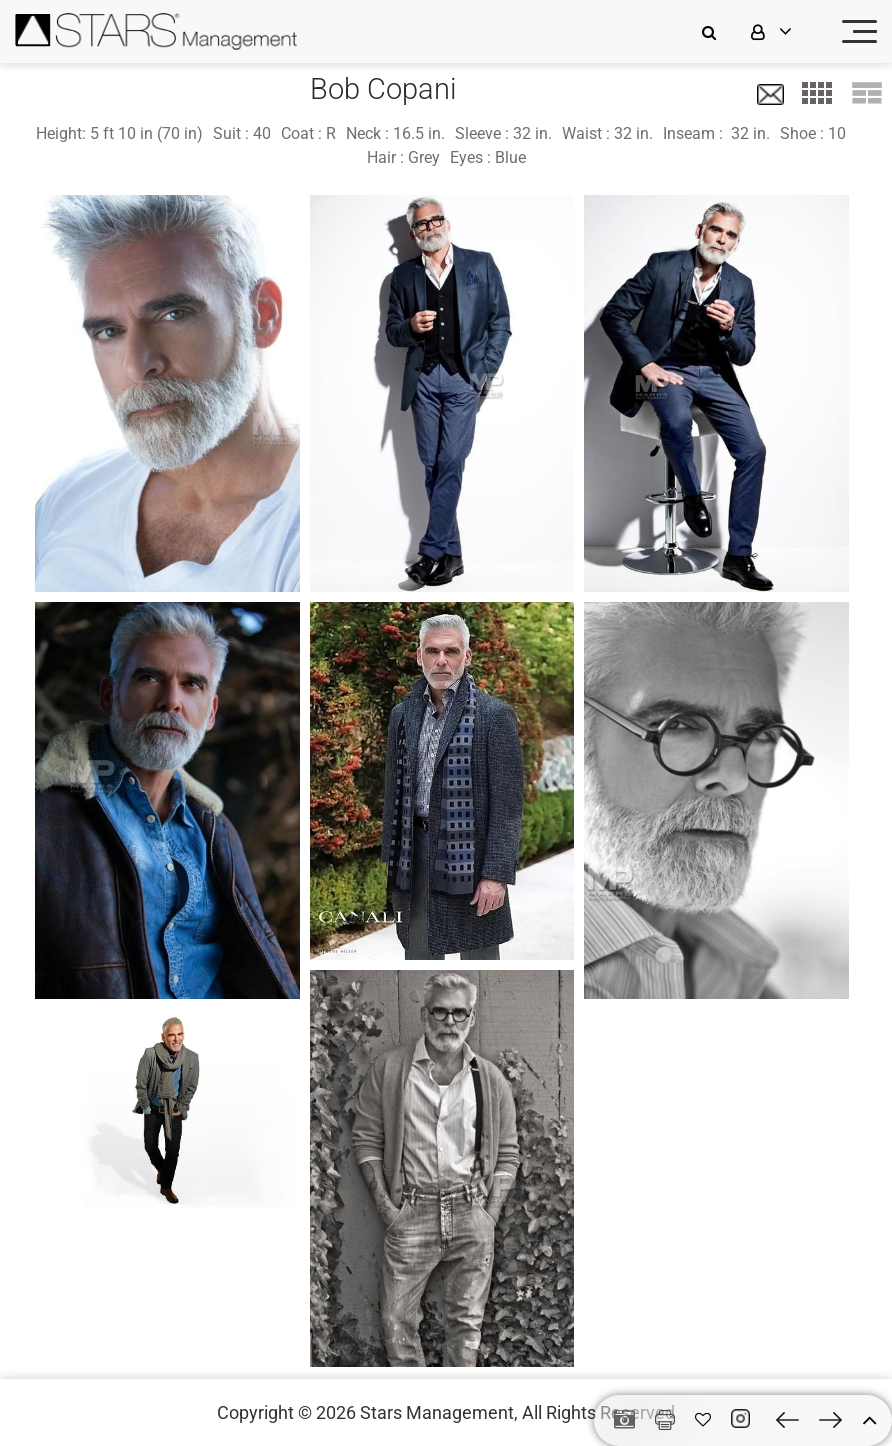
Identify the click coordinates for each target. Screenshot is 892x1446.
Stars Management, (439, 1412)
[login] (784, 31)
